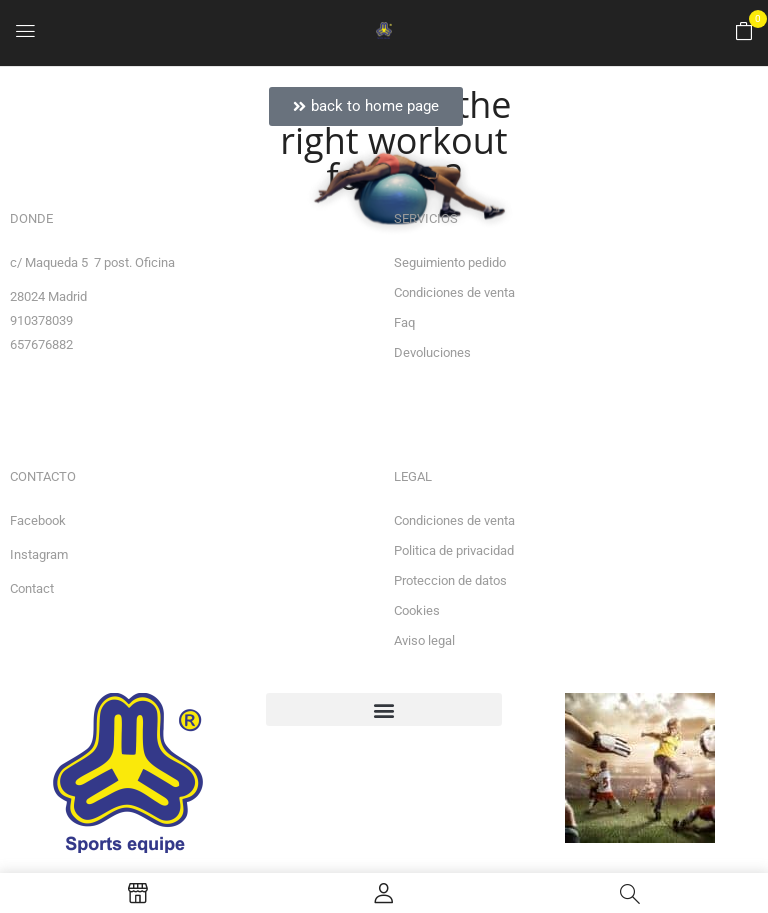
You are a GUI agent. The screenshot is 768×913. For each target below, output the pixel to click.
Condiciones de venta (454, 292)
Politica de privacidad (454, 550)
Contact (32, 588)
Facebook (38, 520)
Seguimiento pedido (450, 262)
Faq (404, 322)
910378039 (41, 320)
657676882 (41, 344)
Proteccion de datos (450, 580)
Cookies (417, 610)
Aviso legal (424, 640)
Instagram (39, 554)
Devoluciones (432, 352)
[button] (744, 32)
